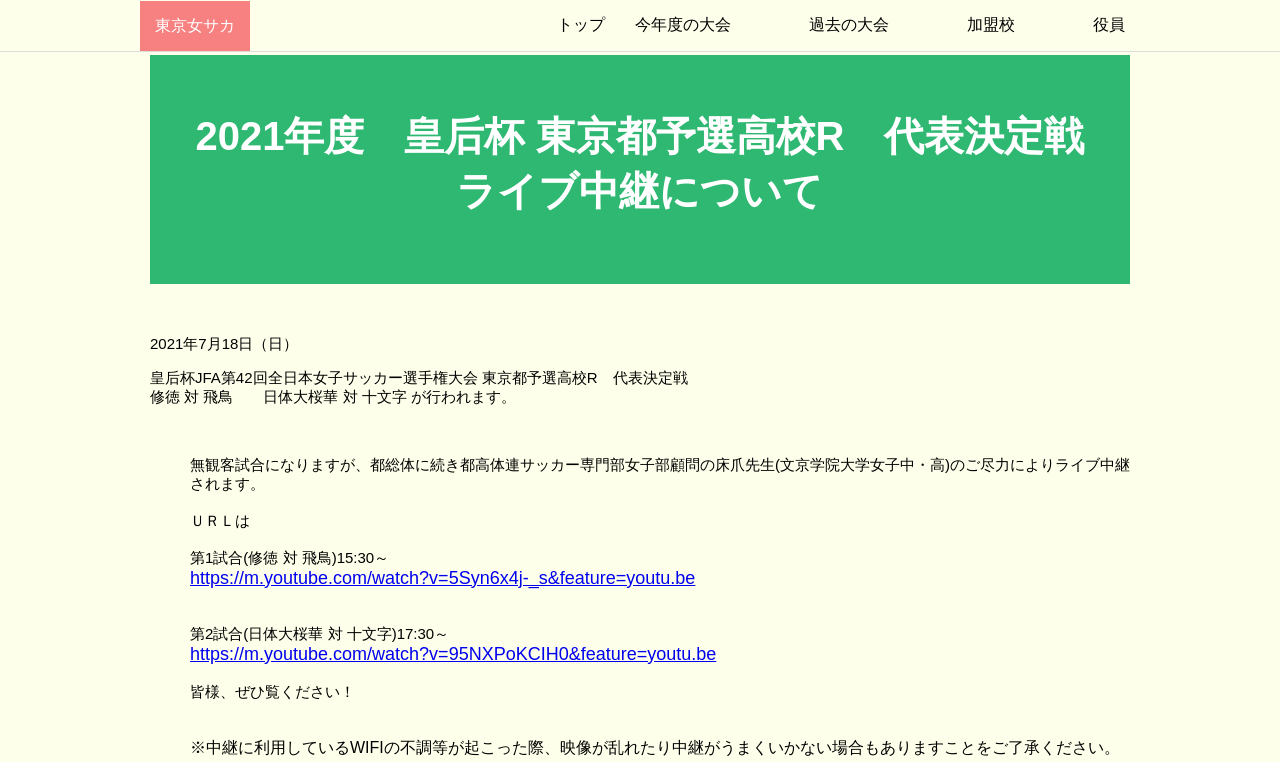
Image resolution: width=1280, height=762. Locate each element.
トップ (581, 24)
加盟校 (991, 24)
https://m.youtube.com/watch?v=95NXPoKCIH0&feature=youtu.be (453, 654)
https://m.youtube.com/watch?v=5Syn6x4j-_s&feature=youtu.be (442, 578)
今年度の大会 (683, 24)
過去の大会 (849, 24)
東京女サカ (195, 25)
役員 (1109, 24)
